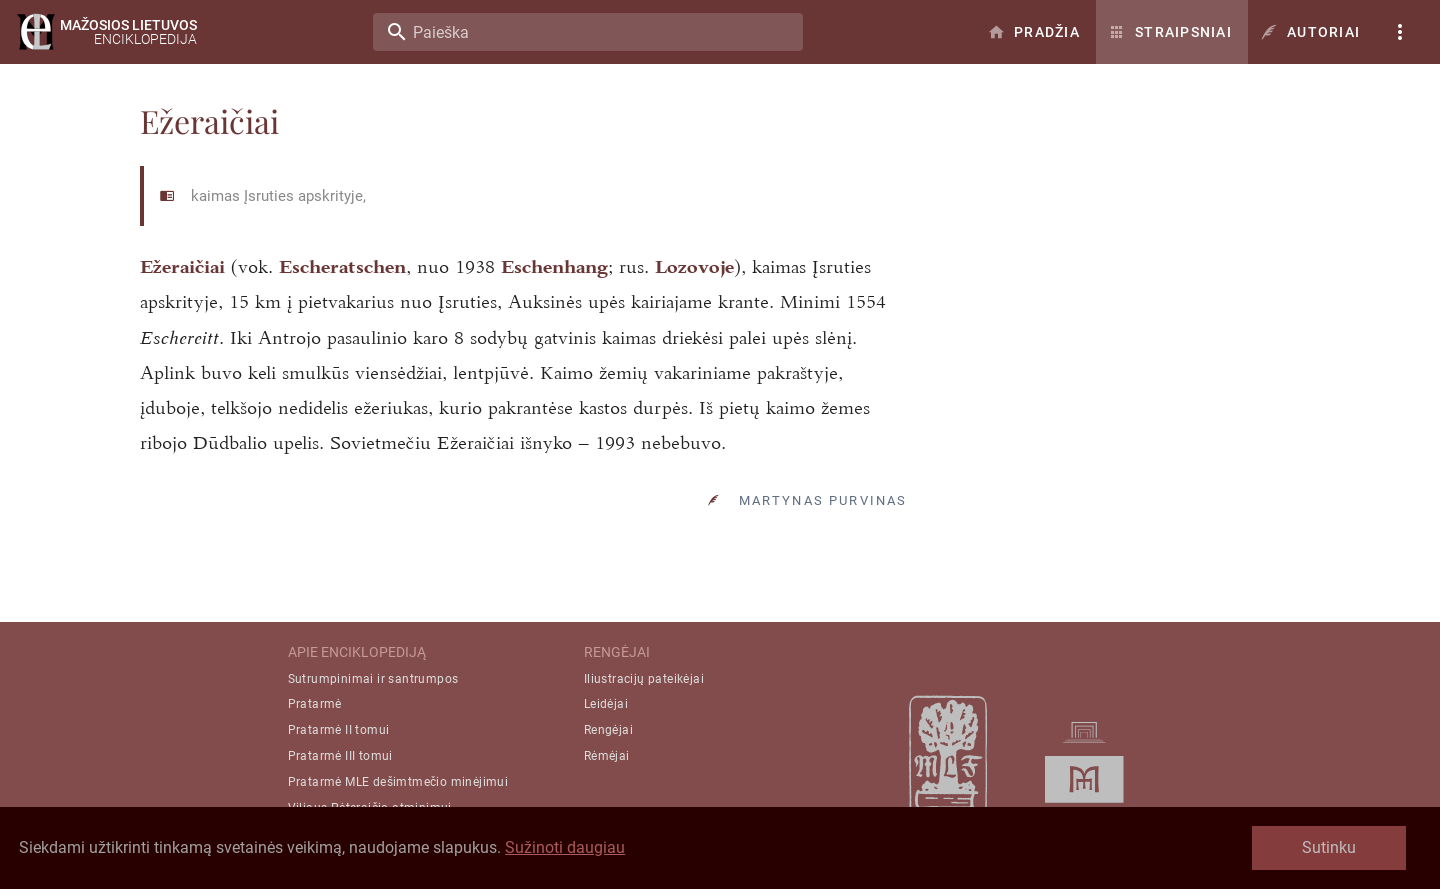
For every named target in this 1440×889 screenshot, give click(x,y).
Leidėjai (606, 704)
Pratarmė (315, 704)
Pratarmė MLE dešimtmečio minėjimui (398, 782)
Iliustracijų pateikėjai (644, 679)
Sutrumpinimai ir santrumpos (373, 679)
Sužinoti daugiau (565, 847)
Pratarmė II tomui (339, 730)
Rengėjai (608, 730)
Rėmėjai (607, 756)
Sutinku (1329, 847)
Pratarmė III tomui (340, 756)
